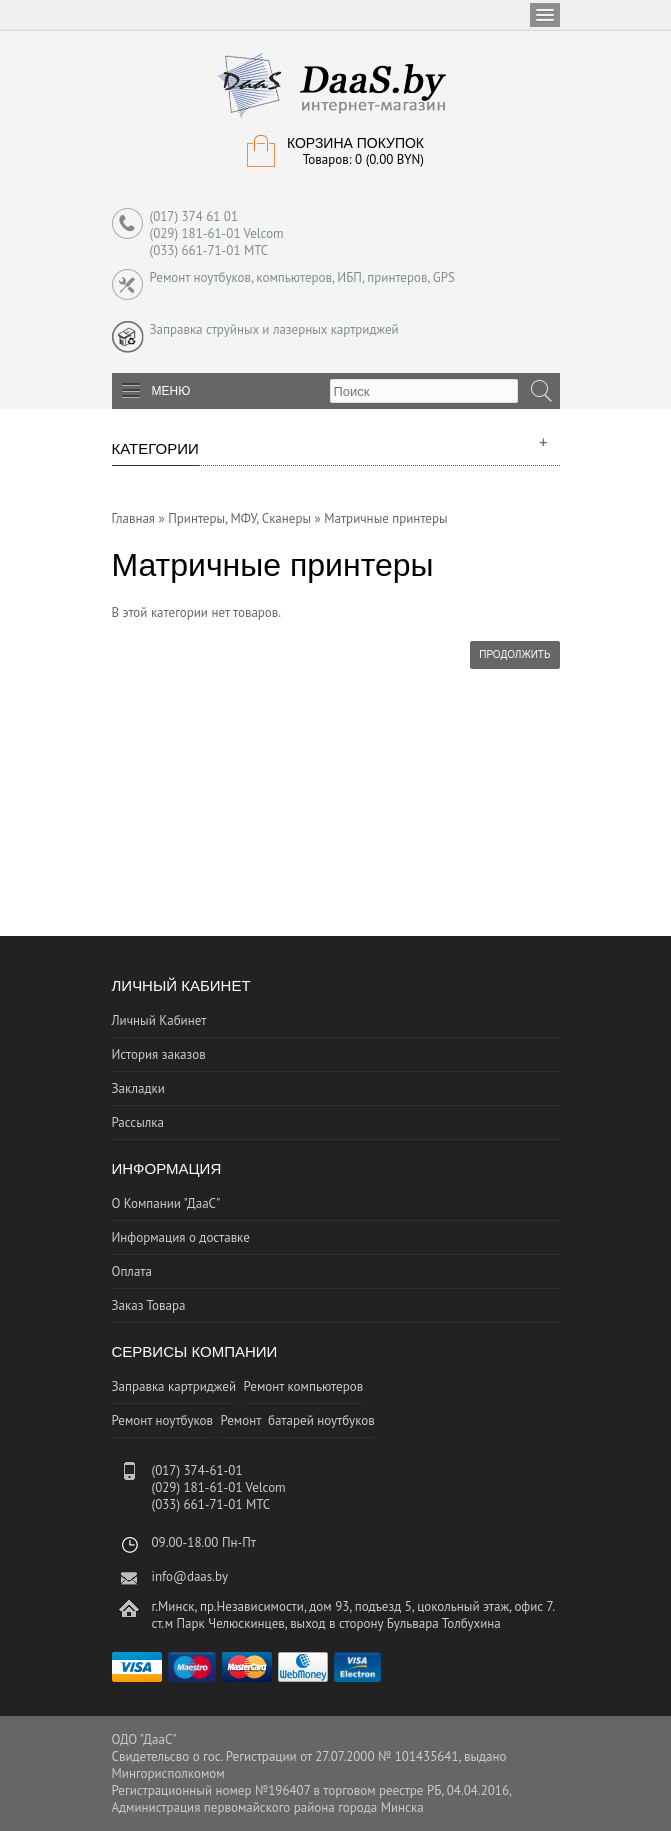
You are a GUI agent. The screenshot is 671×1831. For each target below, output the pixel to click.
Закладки (138, 1088)
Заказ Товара (149, 1305)
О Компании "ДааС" (166, 1203)
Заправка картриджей (174, 1386)
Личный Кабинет (159, 1020)
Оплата (132, 1271)
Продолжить (514, 654)
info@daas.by (190, 1576)
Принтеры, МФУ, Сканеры (239, 518)
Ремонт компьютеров (304, 1386)
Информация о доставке (181, 1237)
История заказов (159, 1054)
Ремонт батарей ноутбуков (297, 1420)
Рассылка (138, 1122)
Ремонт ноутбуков (162, 1420)
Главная (134, 518)
